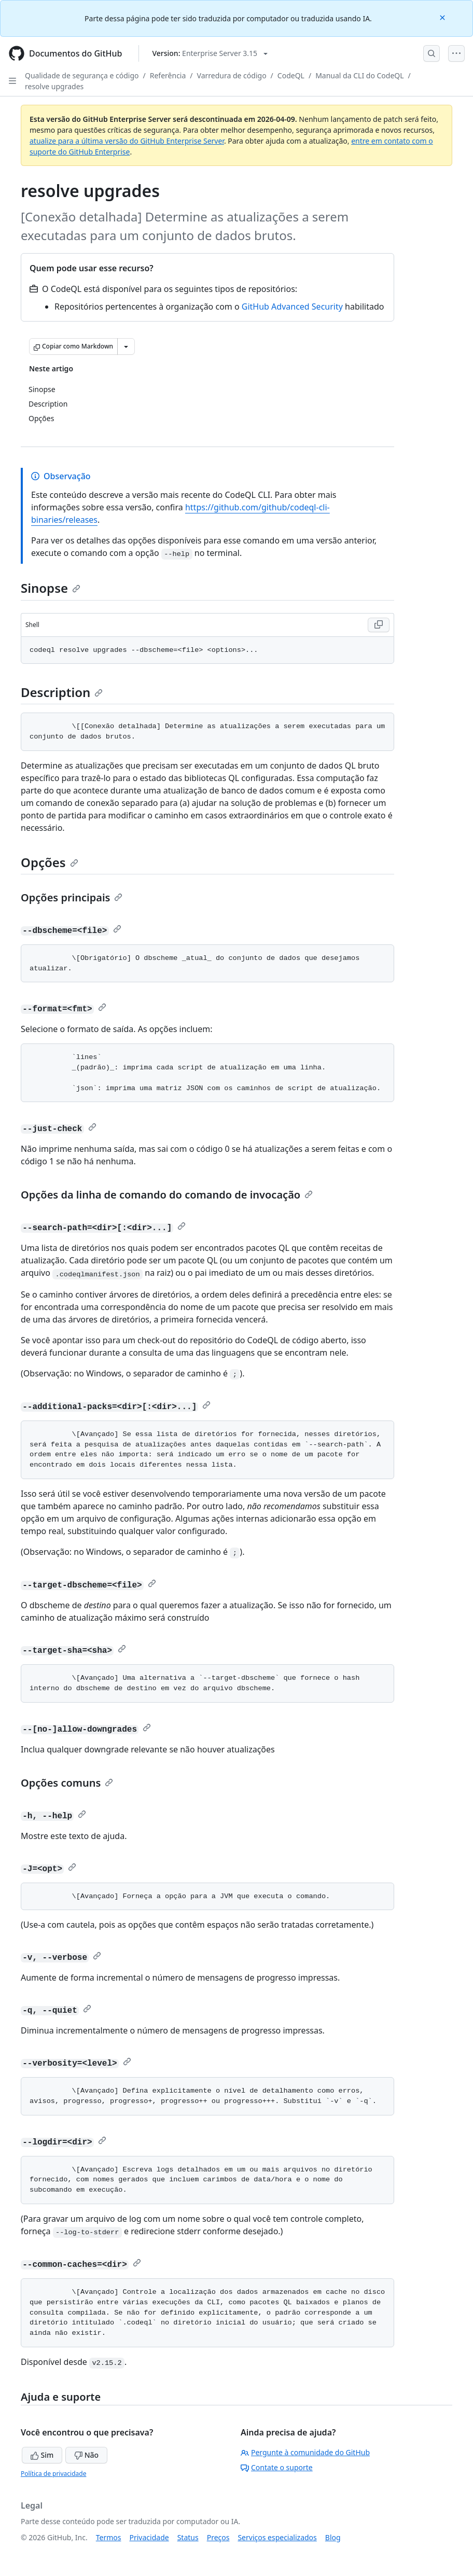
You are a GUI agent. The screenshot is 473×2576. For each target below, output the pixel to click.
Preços (218, 2537)
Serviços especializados (277, 2537)
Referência (168, 75)
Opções (49, 862)
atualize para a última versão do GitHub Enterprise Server (127, 141)
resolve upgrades (54, 86)
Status (188, 2537)
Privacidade (149, 2537)
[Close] (443, 17)
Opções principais (71, 897)
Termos (108, 2537)
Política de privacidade (53, 2473)
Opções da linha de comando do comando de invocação (167, 1195)
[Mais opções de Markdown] (126, 346)
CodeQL (290, 75)
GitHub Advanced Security (292, 306)
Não (86, 2455)
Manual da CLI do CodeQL (359, 75)
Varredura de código (232, 75)
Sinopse (50, 587)
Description (62, 692)
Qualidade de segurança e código (82, 75)
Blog (333, 2537)
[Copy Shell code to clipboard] (378, 625)
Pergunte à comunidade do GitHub (305, 2452)
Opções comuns (67, 1783)
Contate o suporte (277, 2467)
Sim (42, 2455)
